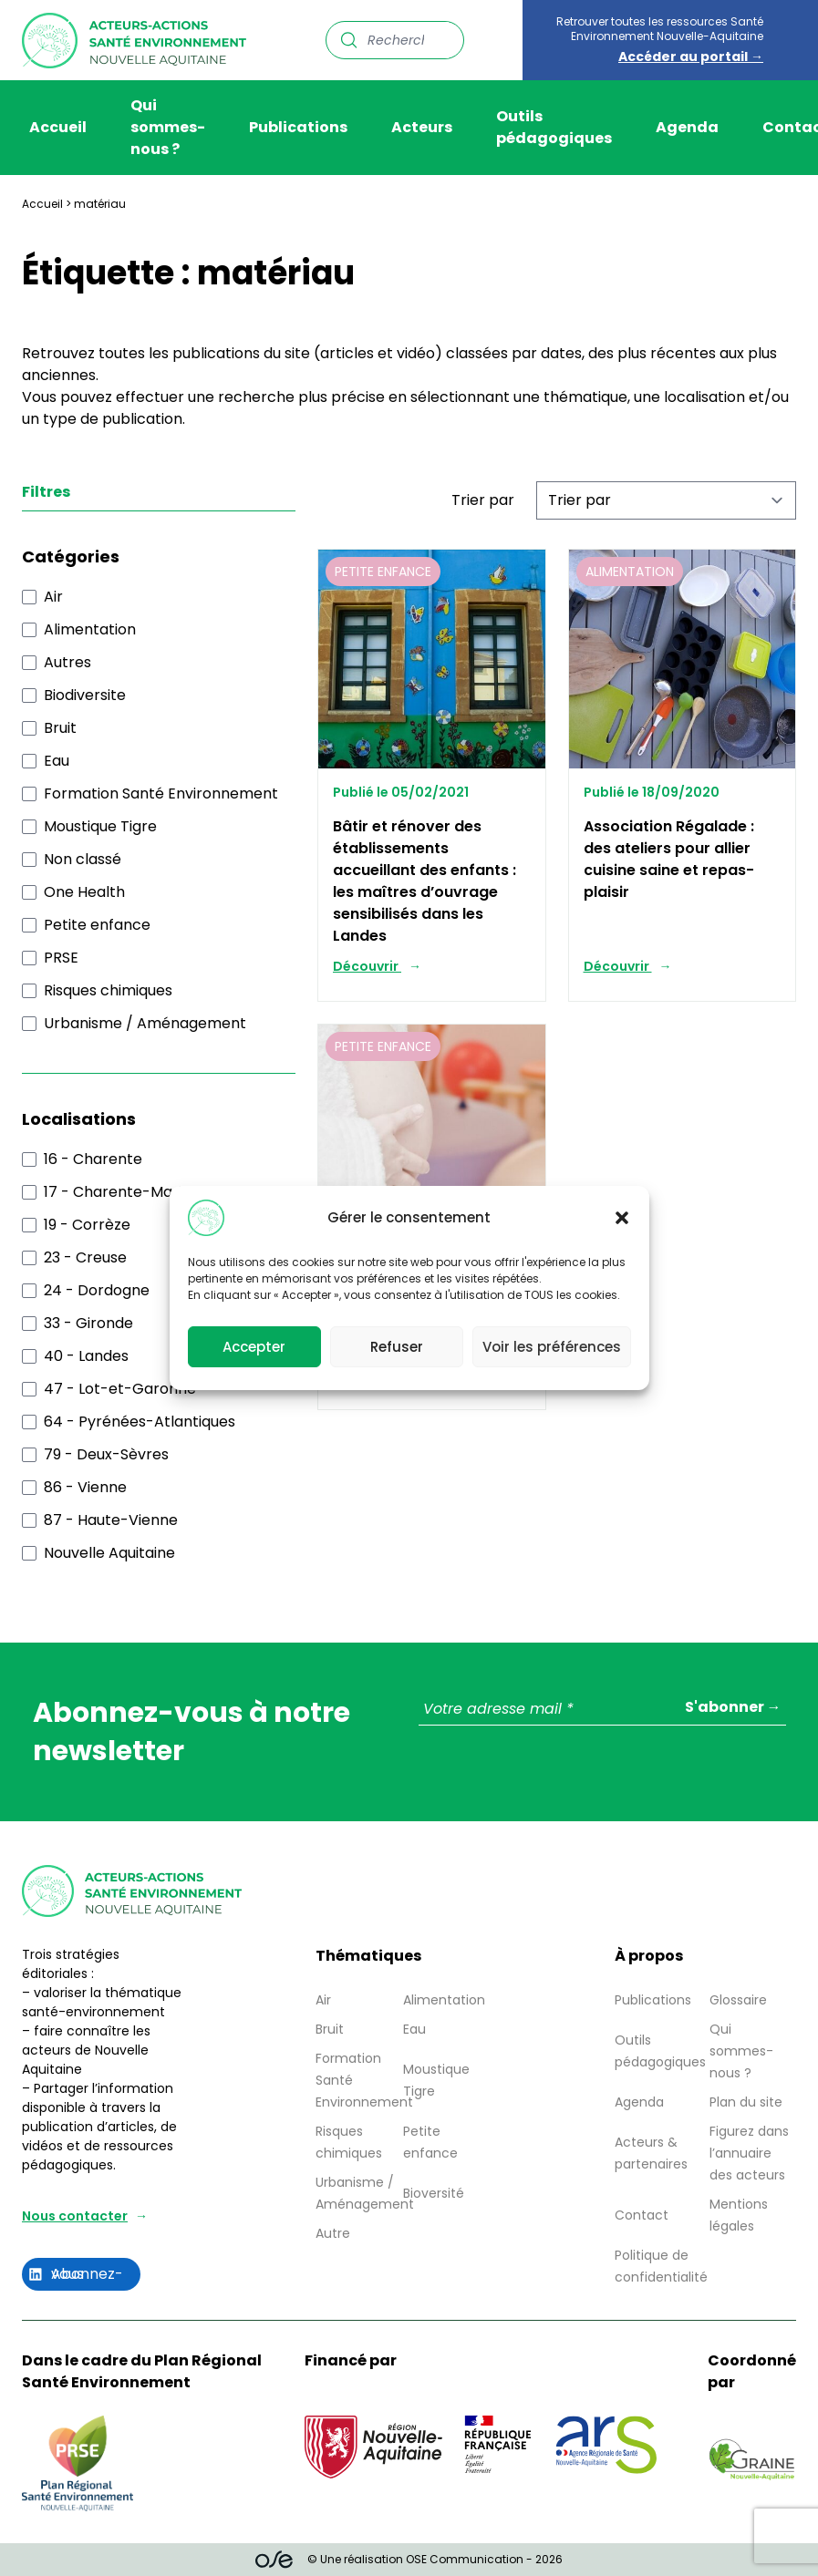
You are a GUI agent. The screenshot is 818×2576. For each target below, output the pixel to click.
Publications (298, 127)
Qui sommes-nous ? (167, 127)
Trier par (482, 499)
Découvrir (367, 966)
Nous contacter (75, 2216)
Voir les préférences (551, 1346)
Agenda (687, 127)
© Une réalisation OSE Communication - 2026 (409, 2559)
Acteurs (421, 127)
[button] (622, 1218)
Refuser (396, 1346)
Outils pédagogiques (554, 127)
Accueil (58, 127)
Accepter (254, 1346)
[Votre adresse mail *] (602, 1710)
